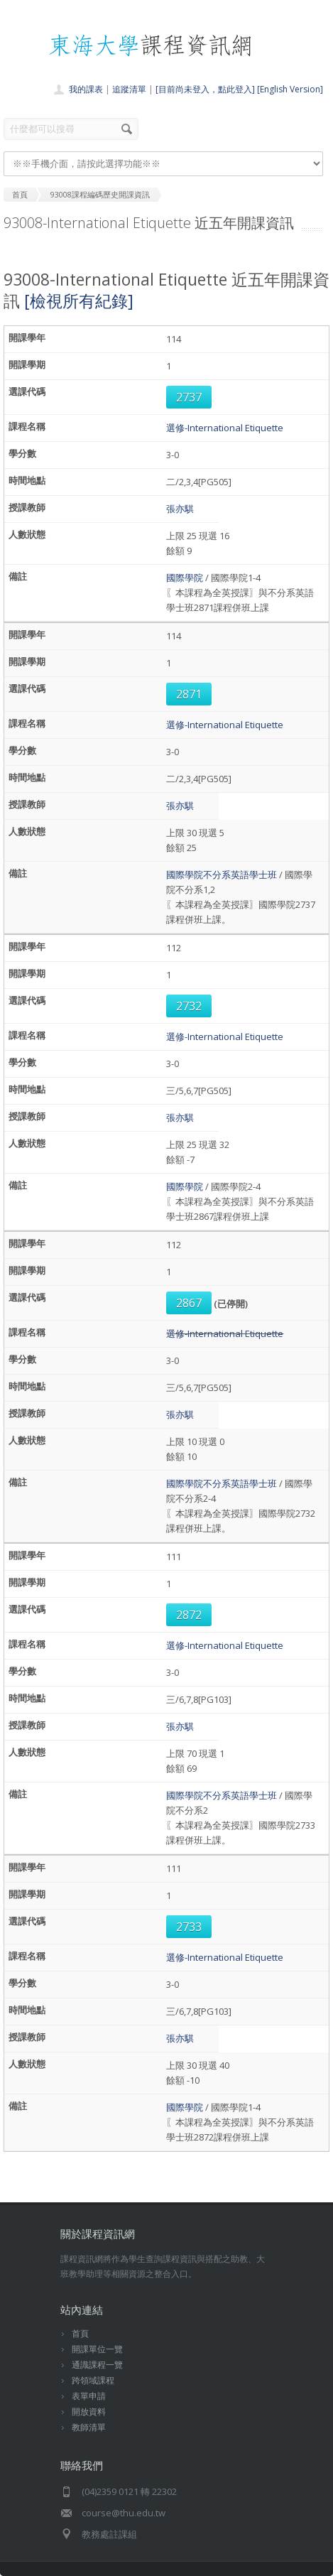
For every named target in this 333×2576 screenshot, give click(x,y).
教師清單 (89, 2427)
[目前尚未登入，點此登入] (205, 89)
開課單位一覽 (97, 2349)
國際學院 (184, 577)
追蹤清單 (129, 89)
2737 (189, 397)
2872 (189, 1615)
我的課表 (86, 89)
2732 (189, 1006)
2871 (189, 694)
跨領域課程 (93, 2380)
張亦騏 (180, 508)
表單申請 (89, 2396)
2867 (189, 1303)
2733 (189, 1926)
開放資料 (89, 2411)
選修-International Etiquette (224, 427)
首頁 (80, 2333)
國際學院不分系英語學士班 (221, 874)
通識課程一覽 (97, 2365)
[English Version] (290, 89)
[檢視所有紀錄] (78, 300)
